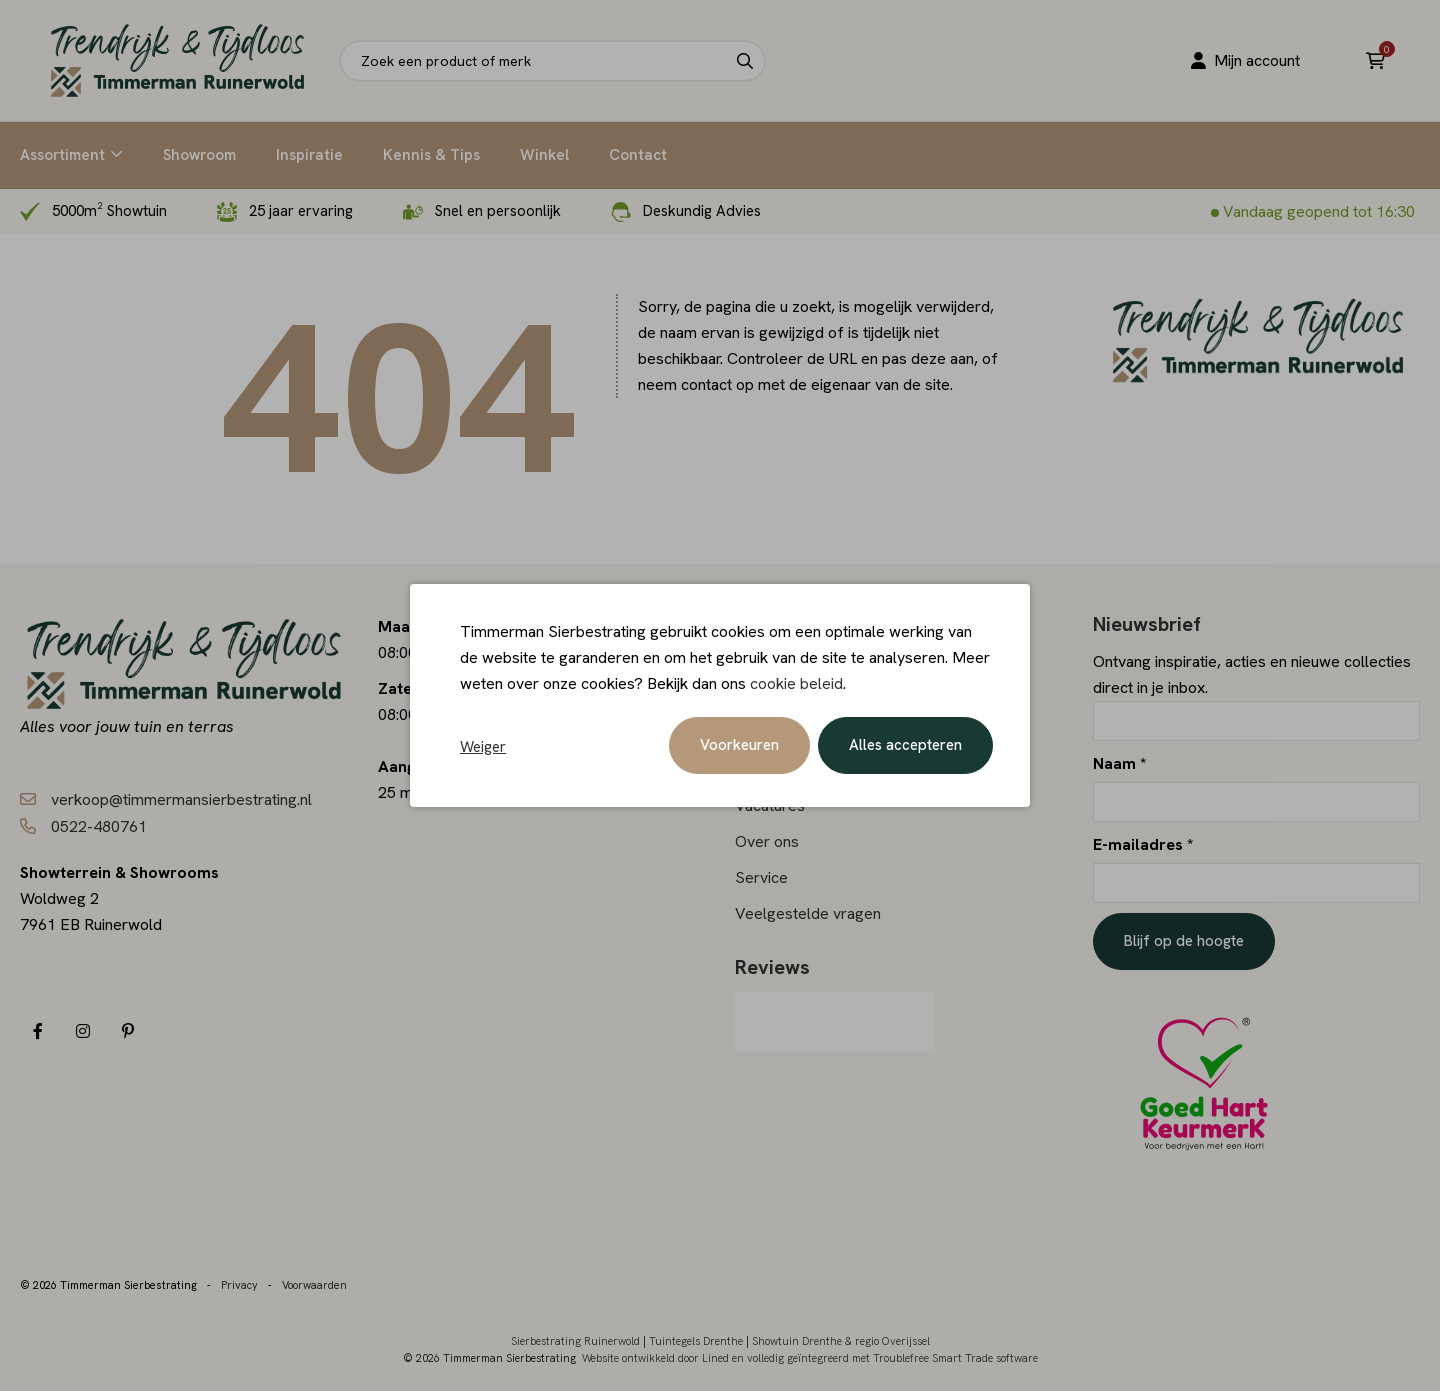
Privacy (239, 1282)
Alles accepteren (905, 747)
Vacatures (770, 805)
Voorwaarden (314, 1282)
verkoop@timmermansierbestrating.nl (181, 799)
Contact (638, 155)
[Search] (745, 61)
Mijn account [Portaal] (1244, 60)
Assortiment (62, 155)
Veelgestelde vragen (808, 913)
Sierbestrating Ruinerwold (575, 1338)
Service (761, 877)
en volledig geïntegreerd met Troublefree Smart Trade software (885, 1355)
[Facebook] (37, 1031)
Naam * (1119, 763)
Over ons (767, 841)
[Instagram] (82, 1031)
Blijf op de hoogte (1184, 941)
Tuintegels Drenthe (696, 1338)
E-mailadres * (1143, 844)
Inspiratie (309, 155)
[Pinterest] (127, 1031)
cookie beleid (796, 685)
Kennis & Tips (431, 155)
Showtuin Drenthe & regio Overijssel (841, 1338)
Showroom (199, 155)
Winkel (544, 155)
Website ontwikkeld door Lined (655, 1355)
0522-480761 (99, 826)
